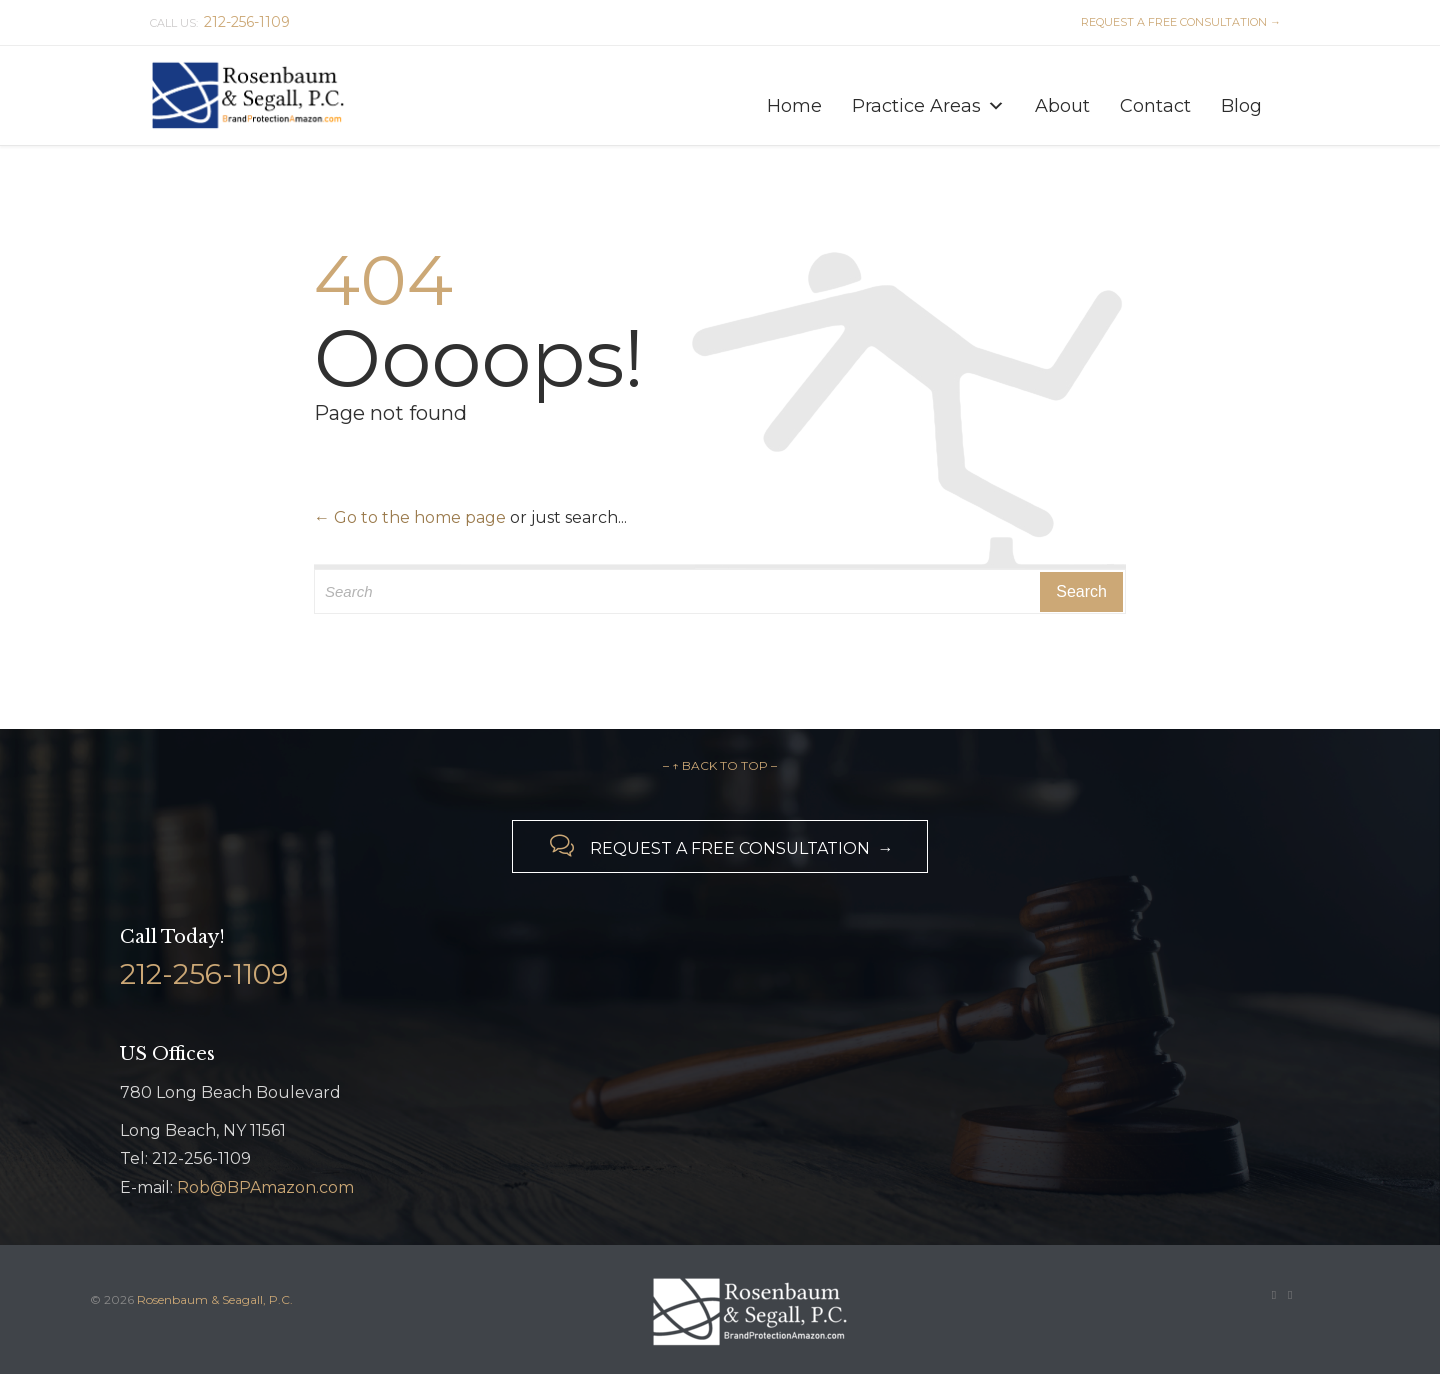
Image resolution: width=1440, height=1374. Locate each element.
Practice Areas (928, 101)
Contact (1155, 105)
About (1062, 105)
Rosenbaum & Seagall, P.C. (215, 1299)
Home (794, 105)
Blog (1241, 105)
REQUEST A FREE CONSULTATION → (1178, 22)
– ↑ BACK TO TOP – (720, 765)
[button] (996, 106)
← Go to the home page (410, 517)
